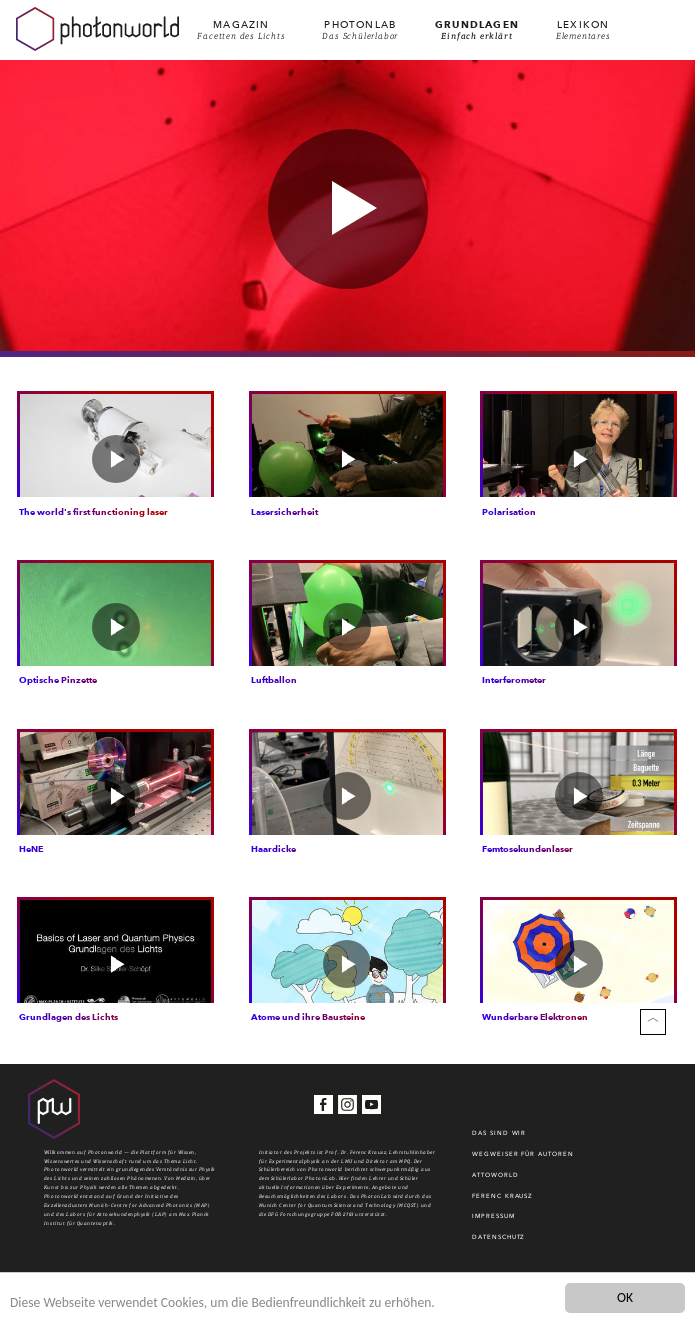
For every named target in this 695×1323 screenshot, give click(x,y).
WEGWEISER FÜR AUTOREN (522, 1160)
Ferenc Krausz (502, 1202)
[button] (348, 209)
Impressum (493, 1222)
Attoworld (495, 1181)
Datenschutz (498, 1243)
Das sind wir (499, 1139)
